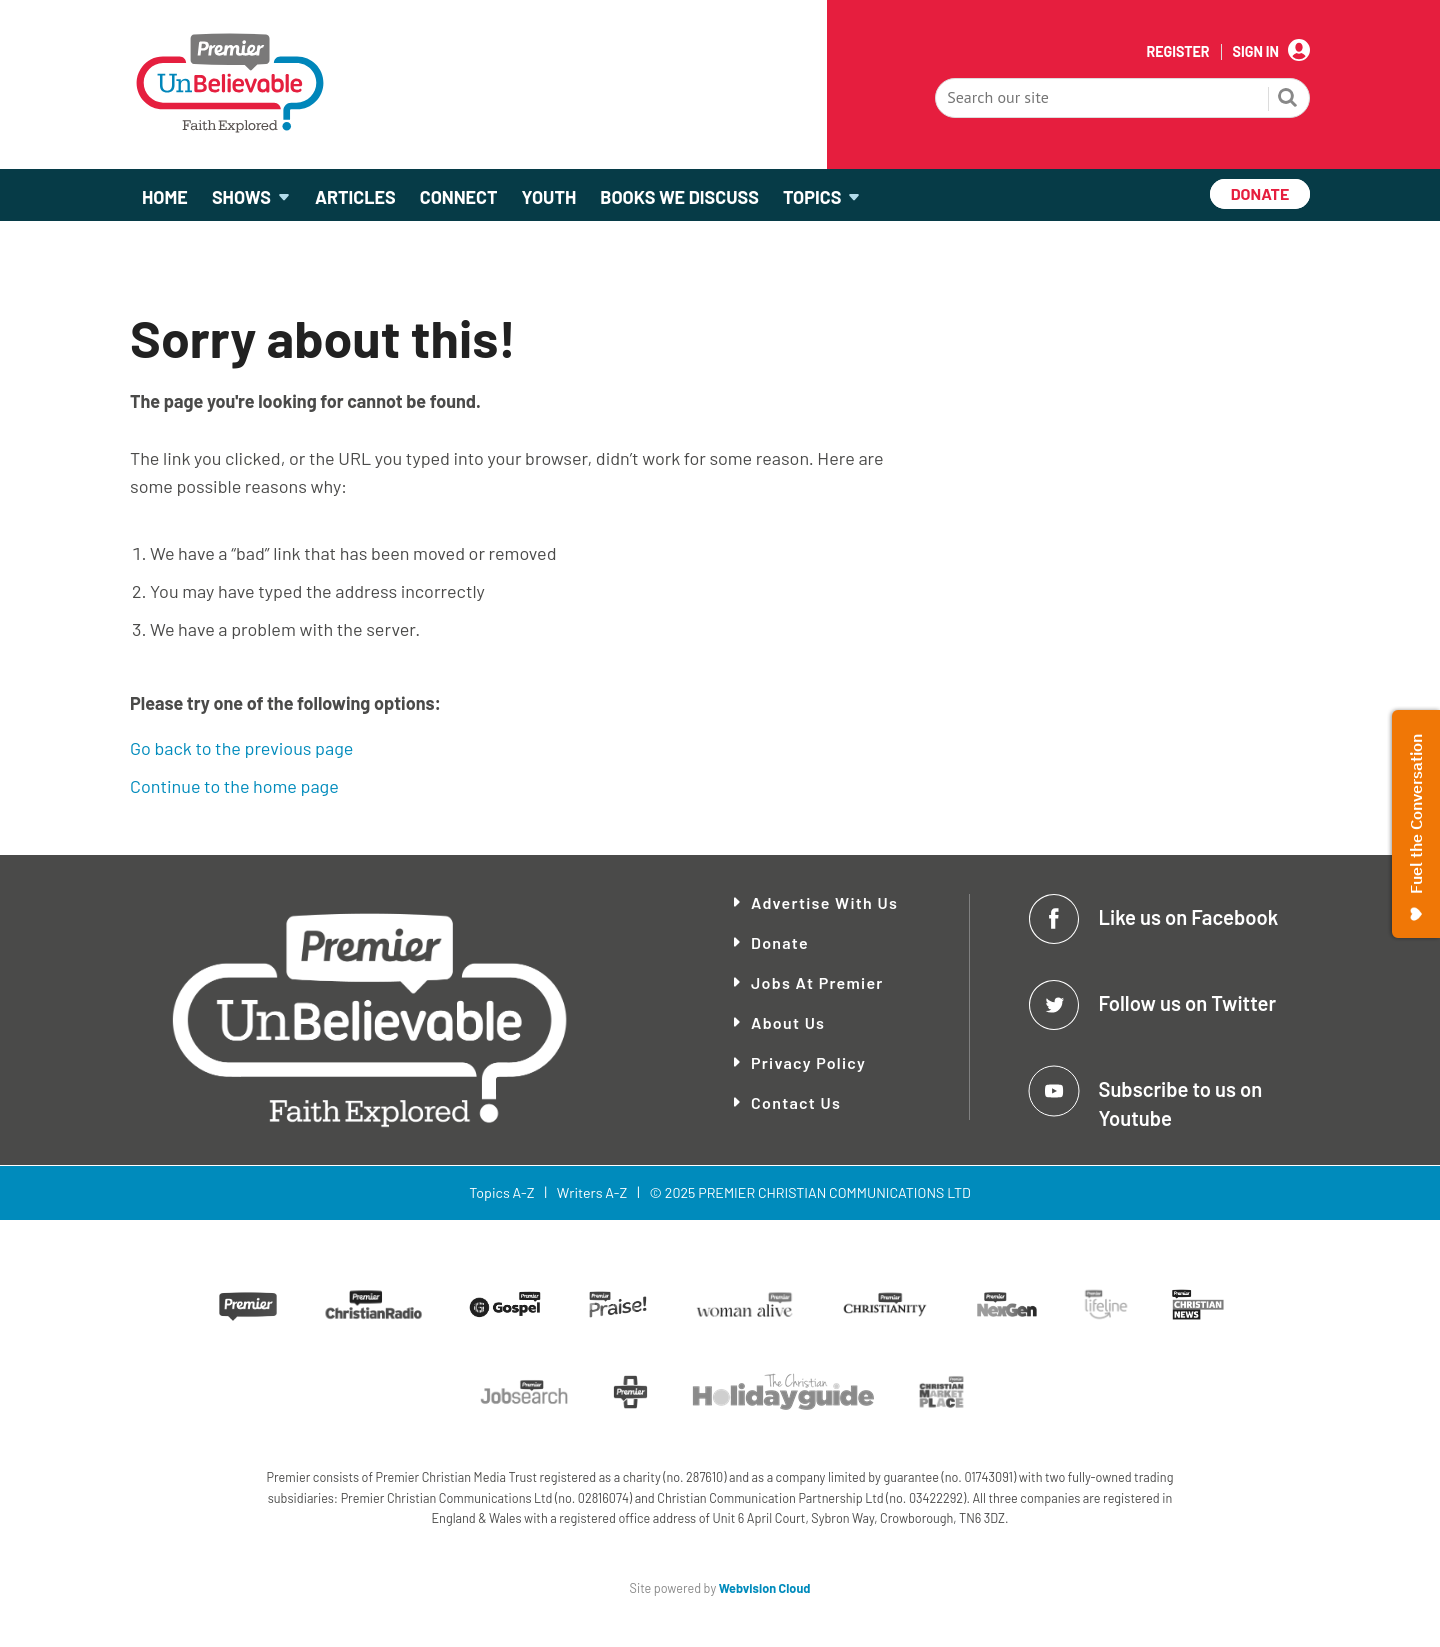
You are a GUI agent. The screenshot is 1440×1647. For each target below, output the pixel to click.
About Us (788, 1022)
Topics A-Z (501, 1192)
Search (1288, 100)
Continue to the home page (234, 786)
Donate (780, 942)
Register (1177, 52)
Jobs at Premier (817, 982)
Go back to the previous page (241, 748)
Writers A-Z (592, 1192)
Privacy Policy (808, 1062)
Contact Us (796, 1102)
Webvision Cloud (765, 1588)
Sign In (1256, 52)
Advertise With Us (824, 902)
